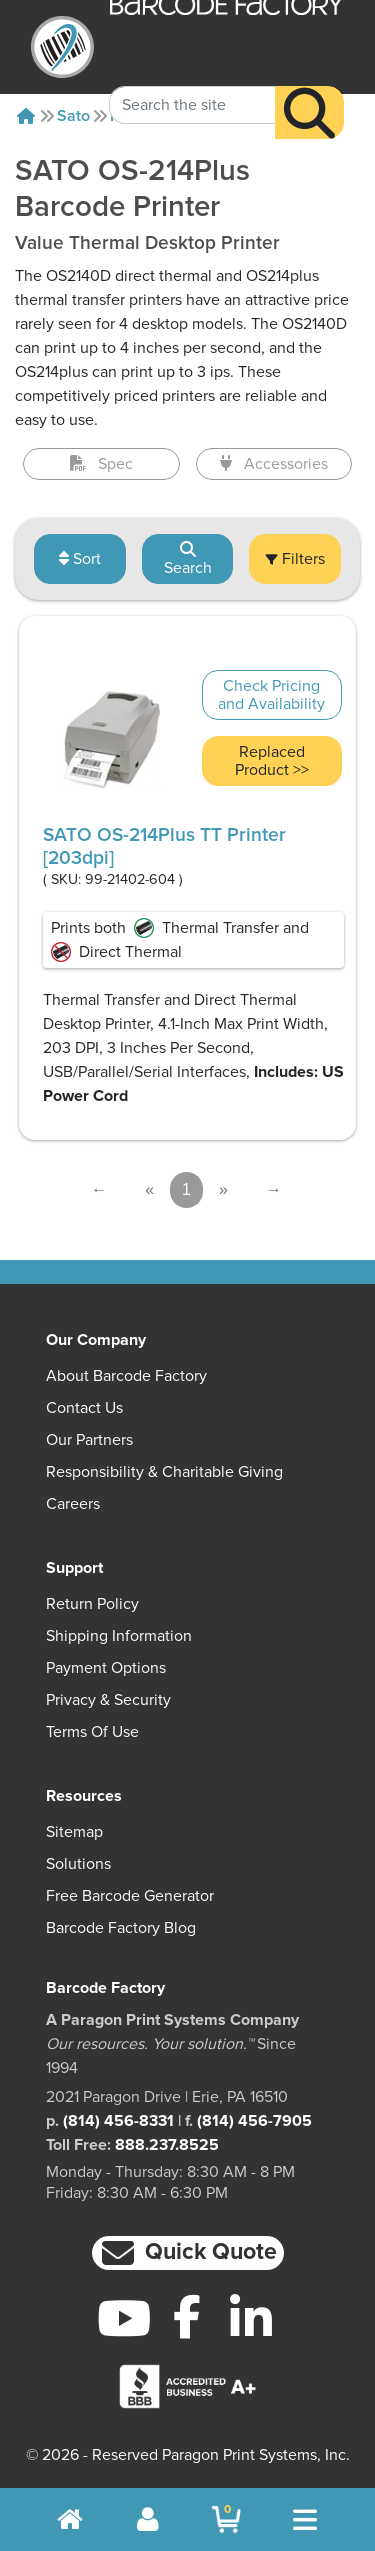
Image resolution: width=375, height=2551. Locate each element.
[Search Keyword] (192, 82)
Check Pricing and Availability (271, 695)
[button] (188, 2253)
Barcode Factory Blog (121, 1928)
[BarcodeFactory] (62, 47)
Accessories (274, 464)
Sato (73, 116)
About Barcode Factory (126, 1376)
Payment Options (106, 1668)
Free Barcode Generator (130, 1896)
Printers (138, 116)
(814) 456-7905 (254, 2121)
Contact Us (84, 1408)
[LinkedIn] (250, 2318)
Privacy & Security (108, 1700)
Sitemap (74, 1832)
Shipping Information (119, 1636)
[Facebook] (187, 2316)
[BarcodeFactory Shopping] (226, 2519)
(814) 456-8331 (118, 2121)
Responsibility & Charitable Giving (164, 1472)
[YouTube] (124, 2318)
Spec (101, 464)
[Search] (309, 89)
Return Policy (92, 1604)
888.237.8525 (167, 2145)
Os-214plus (227, 116)
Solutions (78, 1864)
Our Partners (89, 1440)
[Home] (26, 116)
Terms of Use (92, 1732)
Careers (73, 1504)
